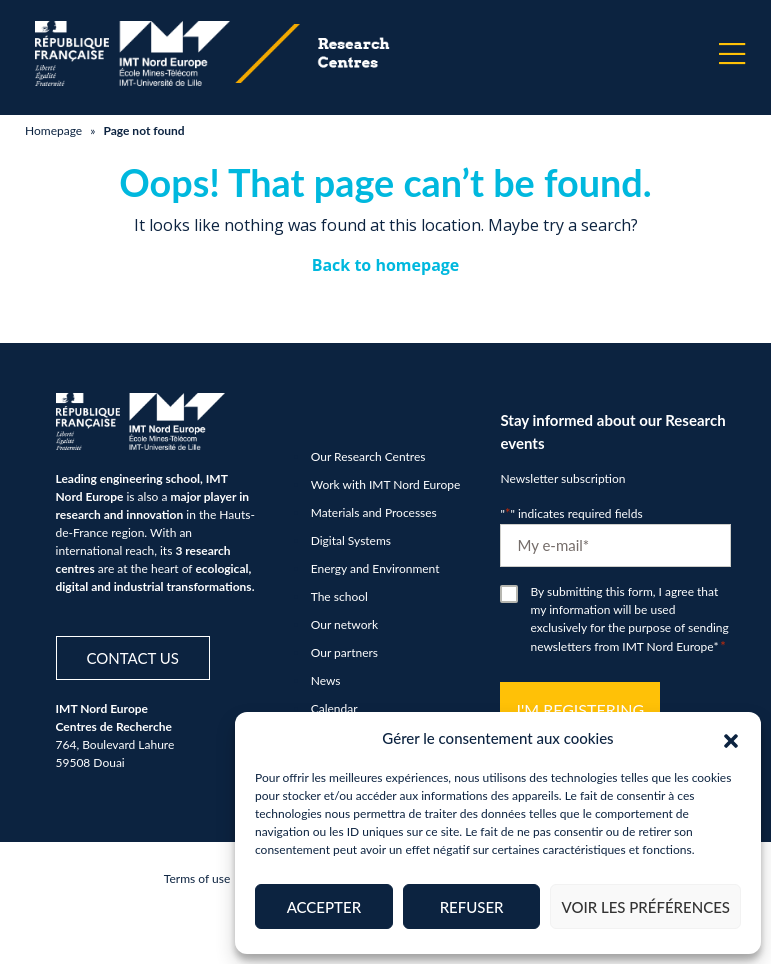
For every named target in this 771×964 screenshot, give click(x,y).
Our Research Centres (368, 456)
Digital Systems (351, 540)
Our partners (344, 652)
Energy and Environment (375, 568)
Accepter (324, 907)
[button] (731, 738)
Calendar (334, 708)
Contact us (133, 658)
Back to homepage (386, 265)
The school (339, 596)
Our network (344, 624)
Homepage (53, 130)
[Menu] (732, 54)
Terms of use (197, 878)
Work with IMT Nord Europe (386, 484)
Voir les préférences (645, 907)
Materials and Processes (374, 512)
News (326, 680)
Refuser (472, 907)
